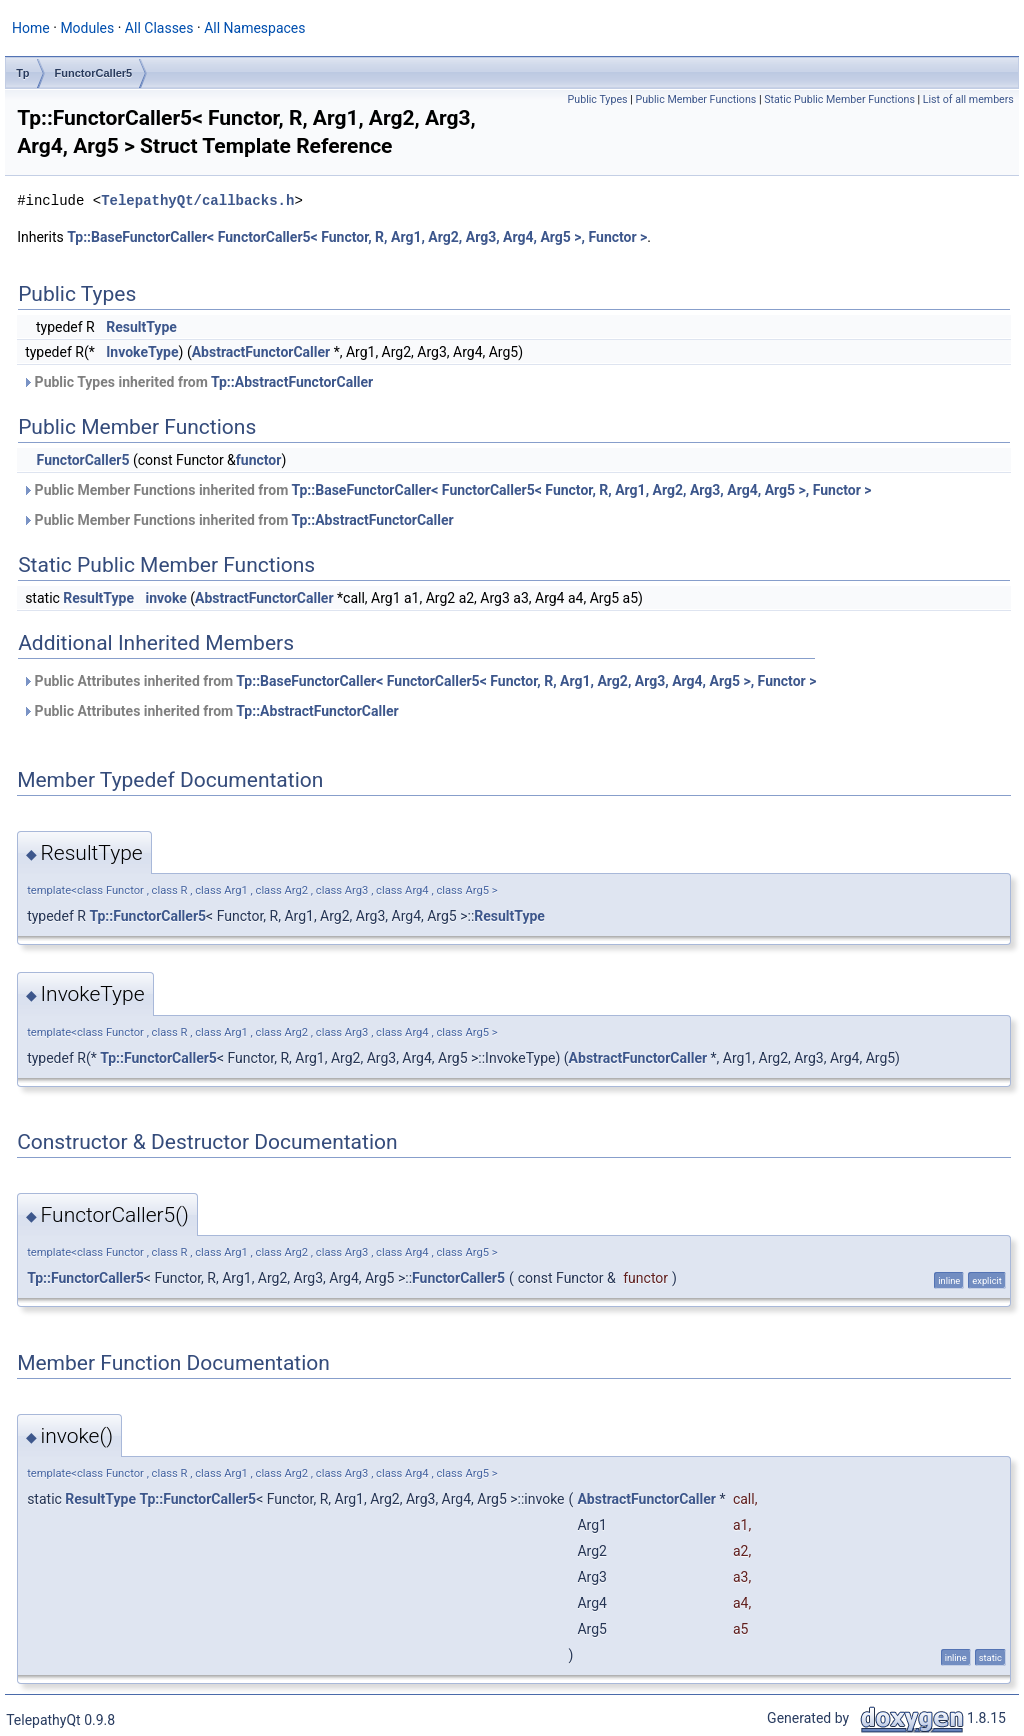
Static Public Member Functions (839, 99)
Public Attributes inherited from (419, 681)
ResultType (141, 327)
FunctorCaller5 (94, 73)
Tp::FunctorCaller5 (147, 916)
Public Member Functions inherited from (446, 490)
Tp (22, 73)
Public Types (598, 99)
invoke (165, 598)
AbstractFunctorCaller (261, 352)
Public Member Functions (695, 99)
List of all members (968, 99)
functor (259, 460)
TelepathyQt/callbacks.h (197, 200)
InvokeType (142, 352)
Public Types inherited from (197, 382)
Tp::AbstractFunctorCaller (292, 382)
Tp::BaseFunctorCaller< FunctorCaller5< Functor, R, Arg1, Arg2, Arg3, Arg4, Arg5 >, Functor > (357, 237)
